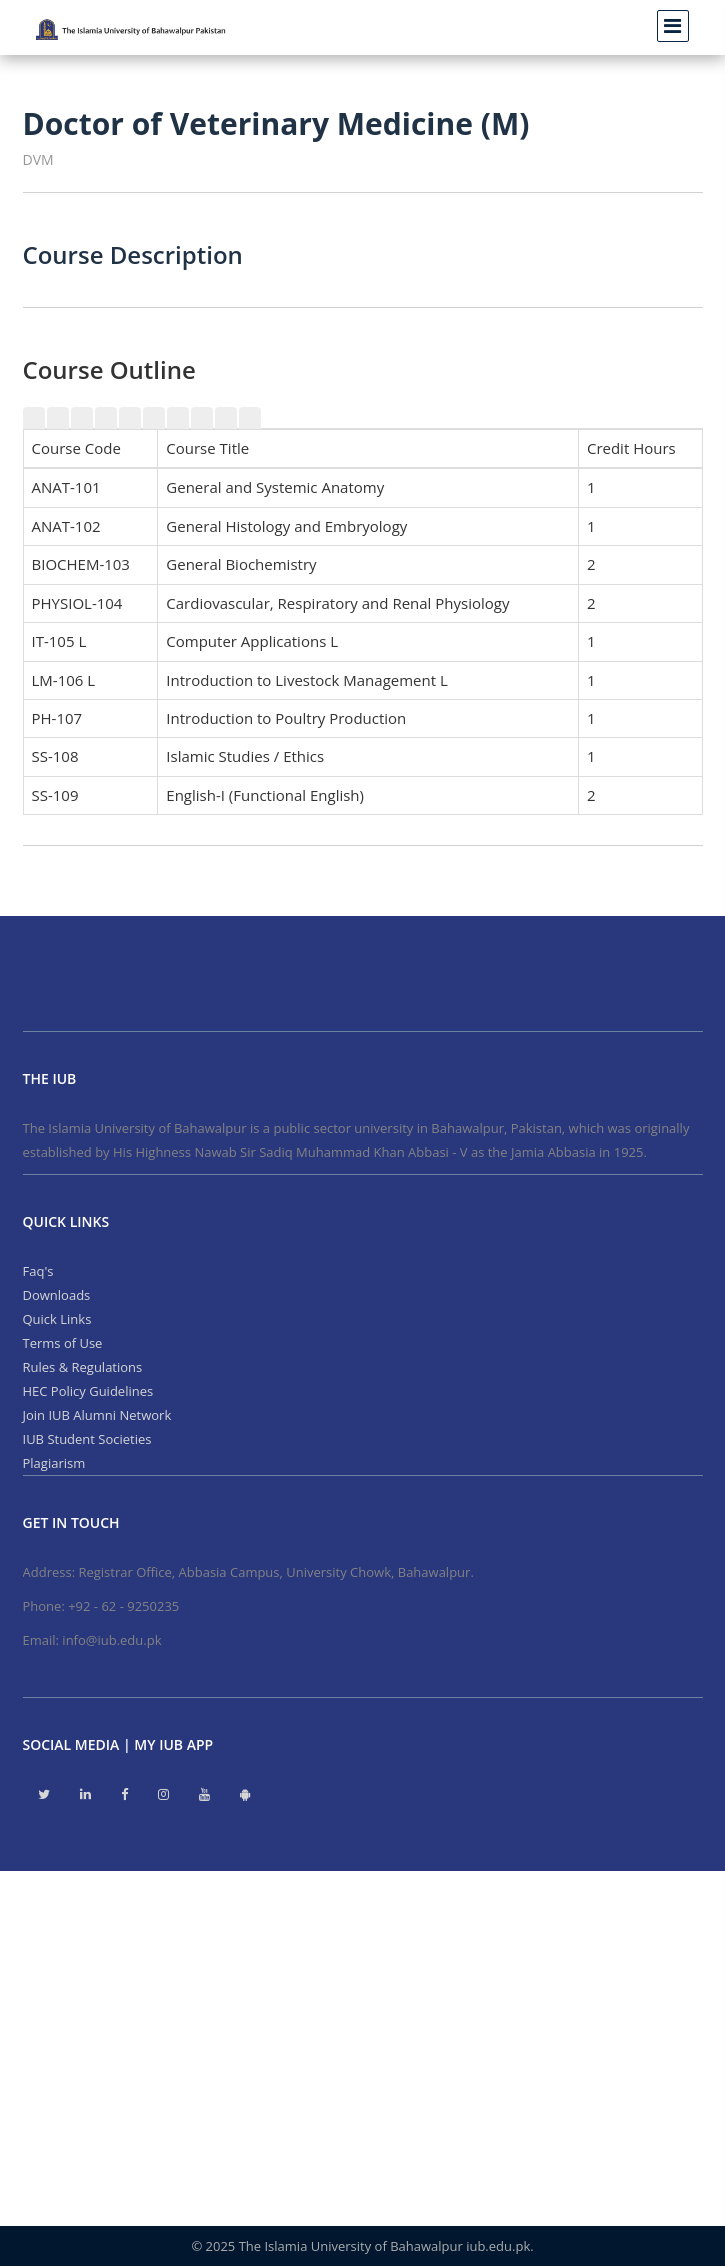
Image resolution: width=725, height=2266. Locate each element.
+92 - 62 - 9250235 (123, 1606)
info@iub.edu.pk (111, 1640)
